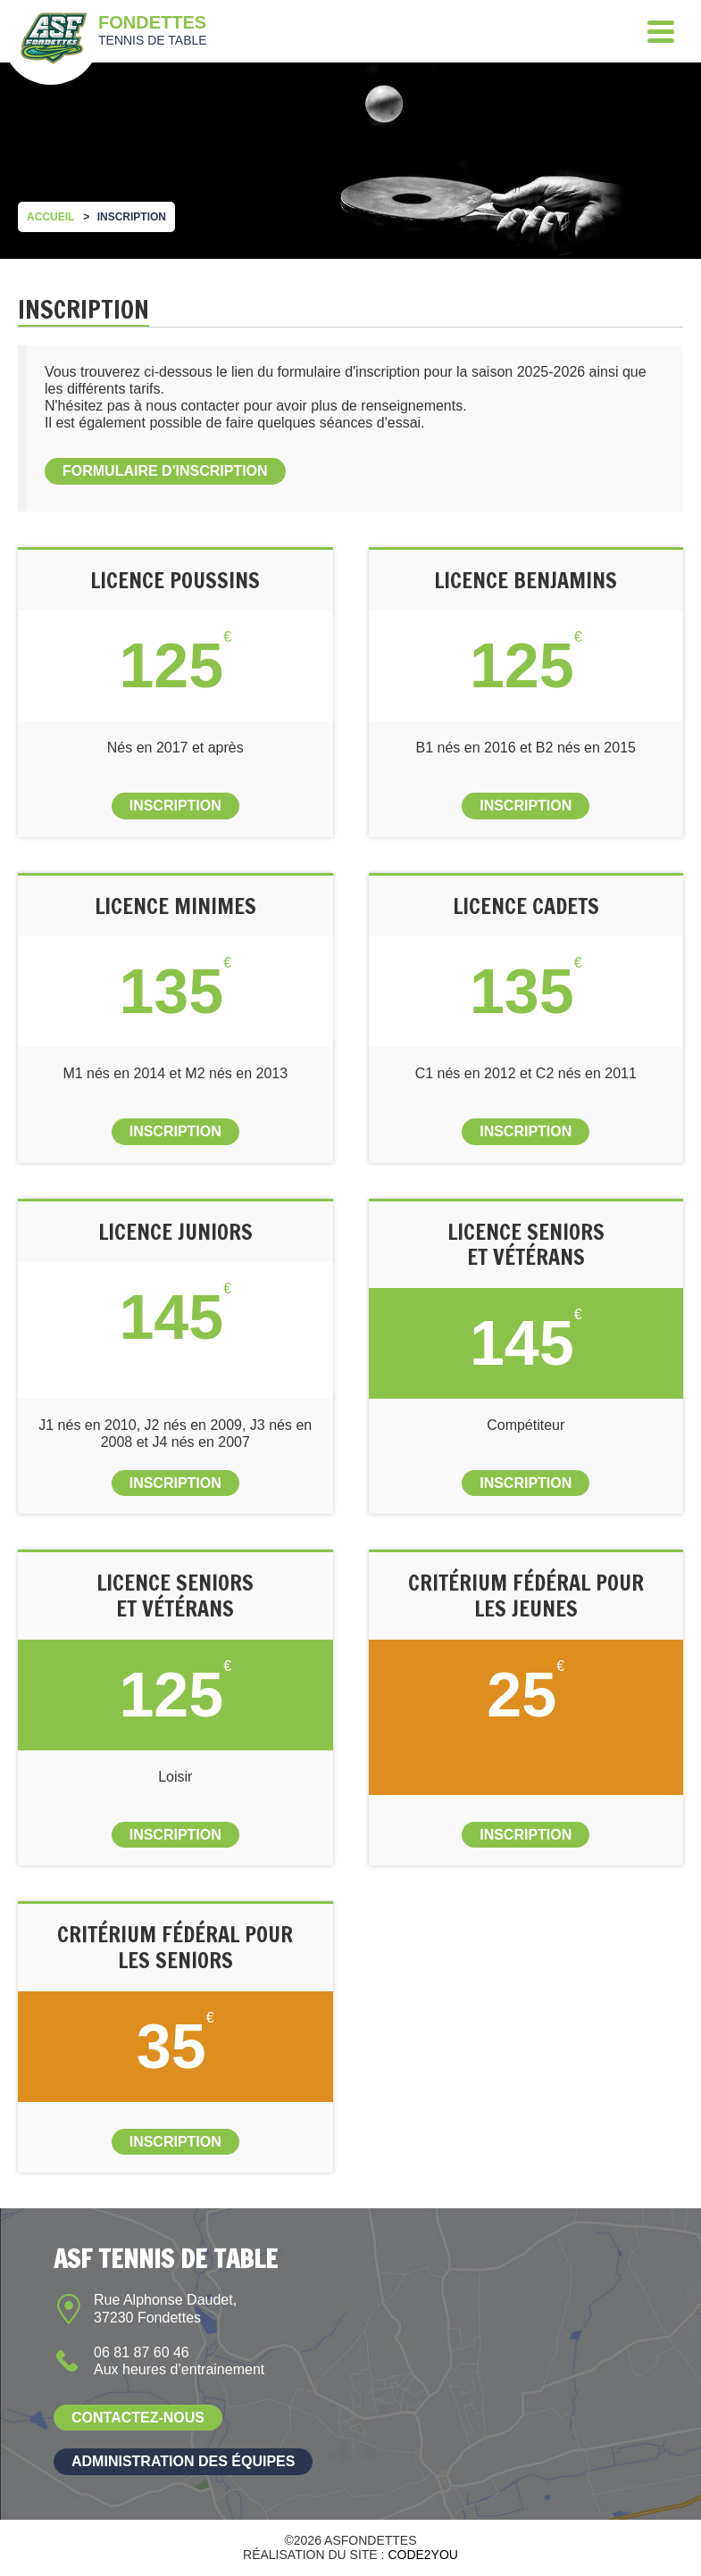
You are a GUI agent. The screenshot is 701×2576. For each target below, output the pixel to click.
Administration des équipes (183, 2461)
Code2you (423, 2554)
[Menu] (660, 31)
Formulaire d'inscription (165, 470)
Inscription (175, 805)
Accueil (50, 217)
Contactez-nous (137, 2417)
